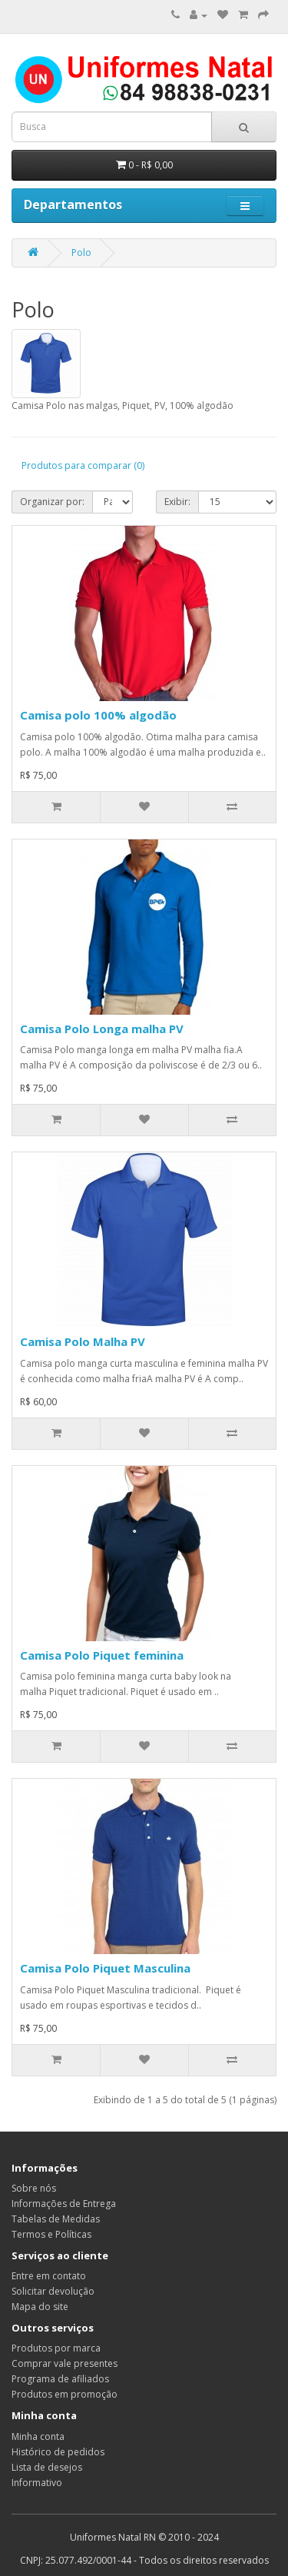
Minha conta (38, 2436)
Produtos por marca (56, 2348)
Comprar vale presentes (65, 2363)
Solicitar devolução (53, 2291)
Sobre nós (34, 2188)
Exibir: (177, 501)
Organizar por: (52, 501)
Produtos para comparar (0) (83, 465)
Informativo (37, 2482)
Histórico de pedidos (58, 2451)
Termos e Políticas (51, 2234)
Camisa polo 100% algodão (98, 715)
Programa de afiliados (60, 2378)
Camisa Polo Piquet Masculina (105, 1968)
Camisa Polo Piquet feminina (102, 1655)
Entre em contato (49, 2275)
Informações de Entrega (64, 2203)
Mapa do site (40, 2306)
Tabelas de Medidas (56, 2218)
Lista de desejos (47, 2467)
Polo (81, 252)
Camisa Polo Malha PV (82, 1341)
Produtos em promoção (65, 2394)
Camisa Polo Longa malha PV (102, 1028)
